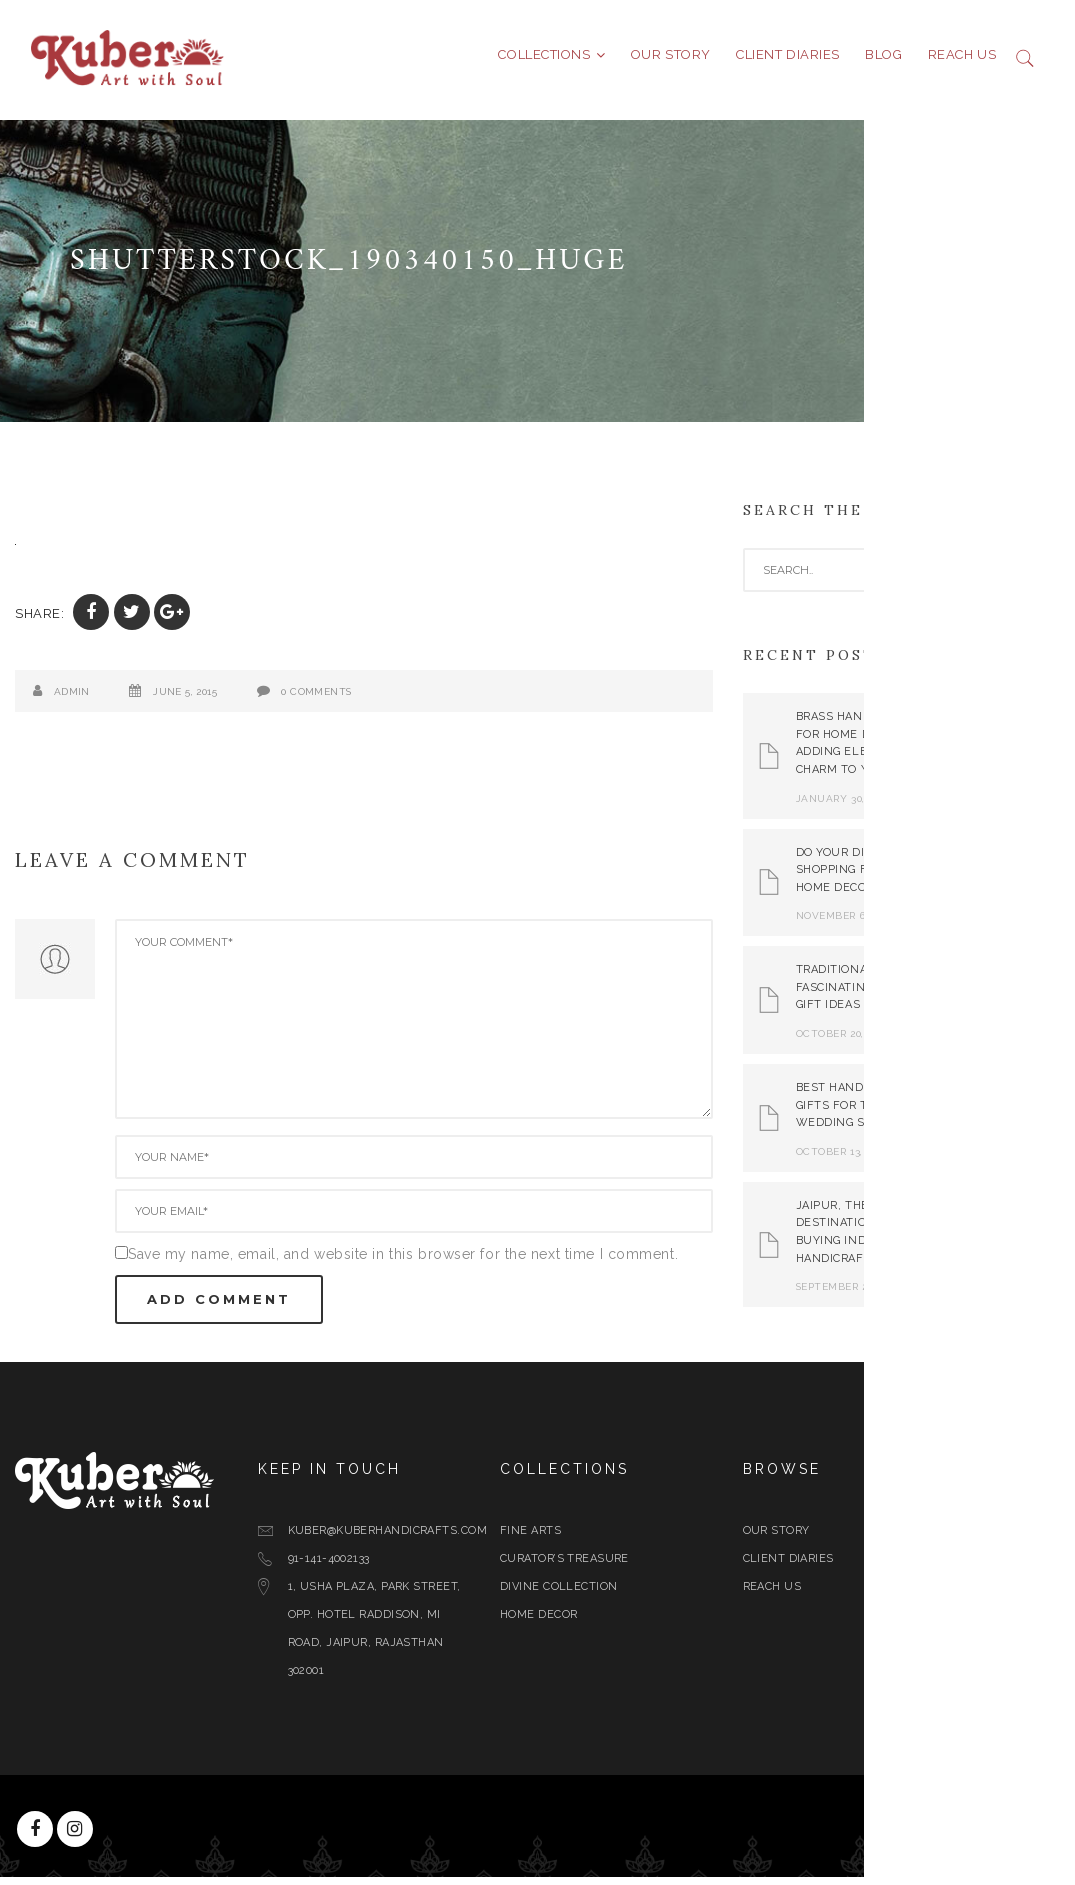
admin (124, 699)
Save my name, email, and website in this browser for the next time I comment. (456, 1262)
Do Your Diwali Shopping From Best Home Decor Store (914, 877)
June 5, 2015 (238, 699)
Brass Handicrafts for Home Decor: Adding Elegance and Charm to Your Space (918, 751)
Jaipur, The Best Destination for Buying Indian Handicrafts (901, 1240)
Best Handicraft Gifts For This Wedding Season (903, 1113)
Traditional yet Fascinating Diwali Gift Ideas (909, 995)
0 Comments (369, 699)
